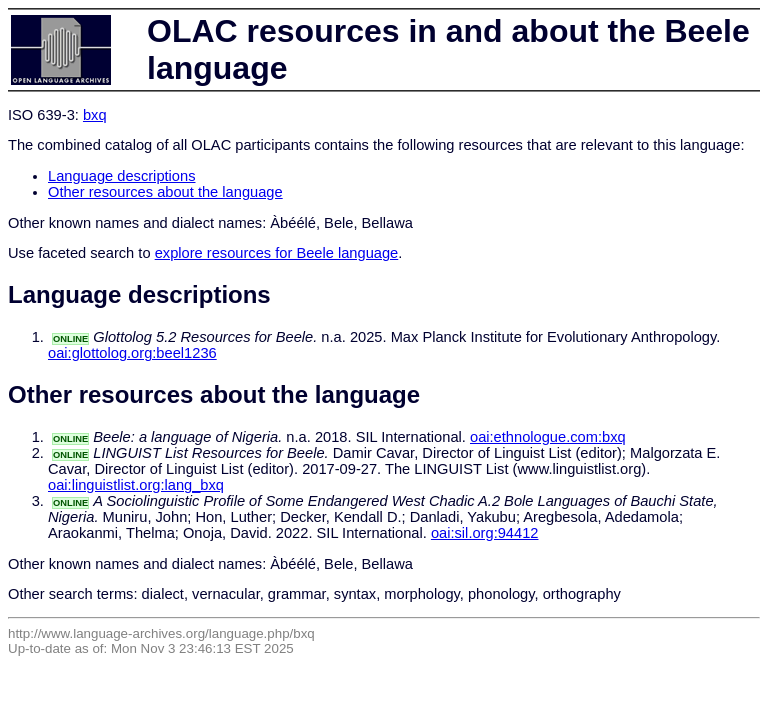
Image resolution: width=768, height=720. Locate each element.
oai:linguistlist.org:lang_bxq (136, 485)
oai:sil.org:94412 (485, 533)
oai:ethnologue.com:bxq (548, 437)
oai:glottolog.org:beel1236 (132, 353)
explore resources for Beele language (277, 253)
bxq (95, 115)
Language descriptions (122, 176)
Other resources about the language (165, 192)
